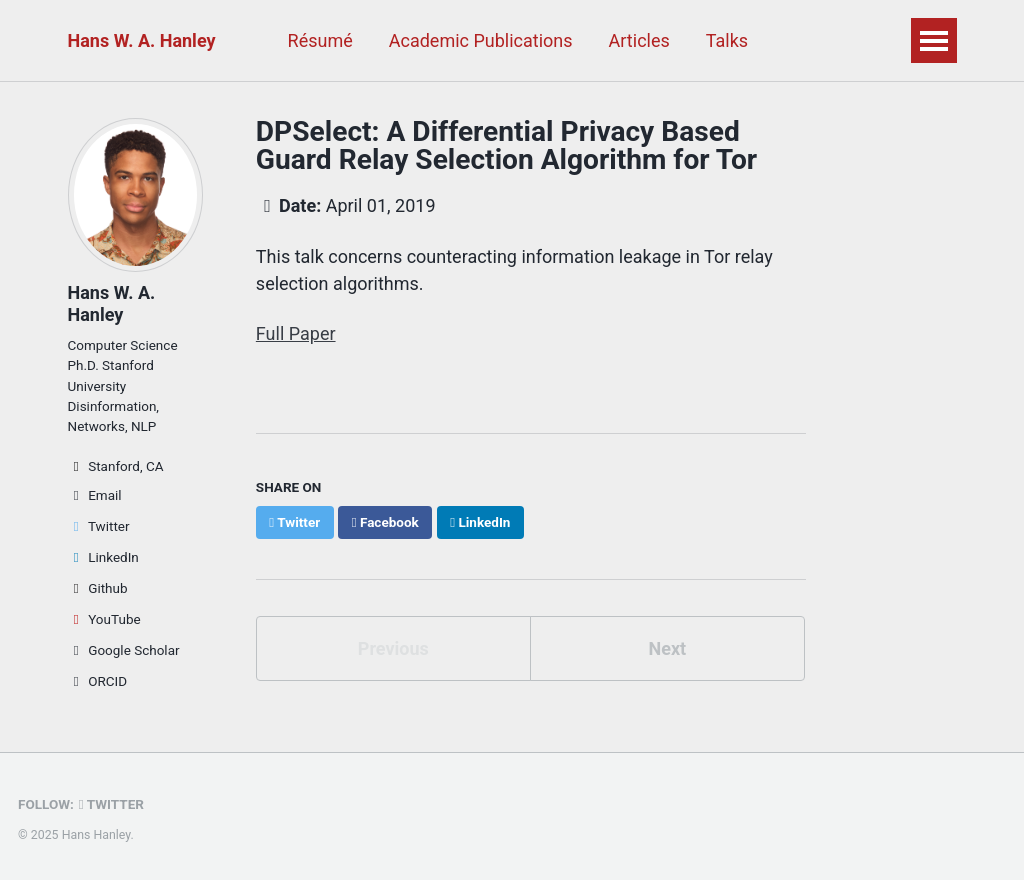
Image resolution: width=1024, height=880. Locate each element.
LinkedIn (103, 557)
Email (95, 495)
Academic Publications (481, 40)
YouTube (104, 619)
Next (667, 648)
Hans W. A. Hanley (142, 40)
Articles (639, 40)
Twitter (99, 526)
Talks (727, 40)
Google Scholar (124, 650)
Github (98, 588)
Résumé (320, 40)
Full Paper (296, 333)
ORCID (98, 681)
